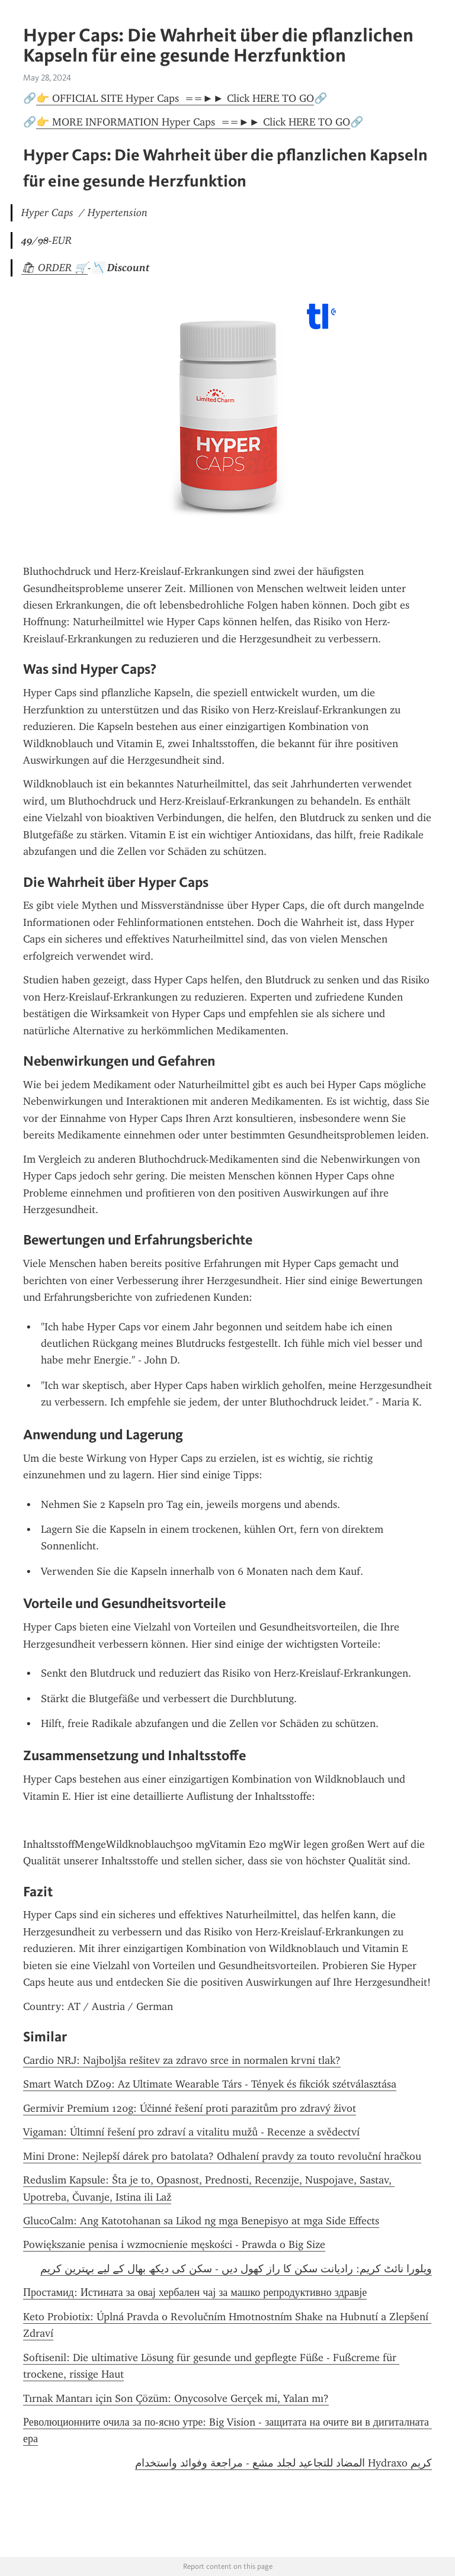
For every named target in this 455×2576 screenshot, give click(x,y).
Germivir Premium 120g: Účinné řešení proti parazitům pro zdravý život (189, 2108)
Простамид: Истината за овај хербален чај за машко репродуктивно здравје (195, 2292)
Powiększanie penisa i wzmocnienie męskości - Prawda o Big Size (174, 2244)
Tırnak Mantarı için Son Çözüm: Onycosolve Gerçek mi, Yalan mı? (176, 2398)
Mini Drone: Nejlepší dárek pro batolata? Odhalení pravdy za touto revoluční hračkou (222, 2156)
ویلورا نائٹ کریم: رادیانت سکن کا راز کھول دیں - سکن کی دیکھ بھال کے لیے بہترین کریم (236, 2268)
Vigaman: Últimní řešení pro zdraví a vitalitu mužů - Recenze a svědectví (191, 2131)
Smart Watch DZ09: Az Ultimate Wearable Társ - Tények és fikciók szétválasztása (209, 2084)
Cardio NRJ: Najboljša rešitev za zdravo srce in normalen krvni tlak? (182, 2060)
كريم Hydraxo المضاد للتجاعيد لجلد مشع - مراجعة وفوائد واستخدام (283, 2462)
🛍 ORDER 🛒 (54, 267)
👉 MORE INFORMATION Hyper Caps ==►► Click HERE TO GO (193, 121)
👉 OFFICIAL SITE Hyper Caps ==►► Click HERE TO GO (175, 98)
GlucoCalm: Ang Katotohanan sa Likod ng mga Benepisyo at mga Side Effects (201, 2220)
